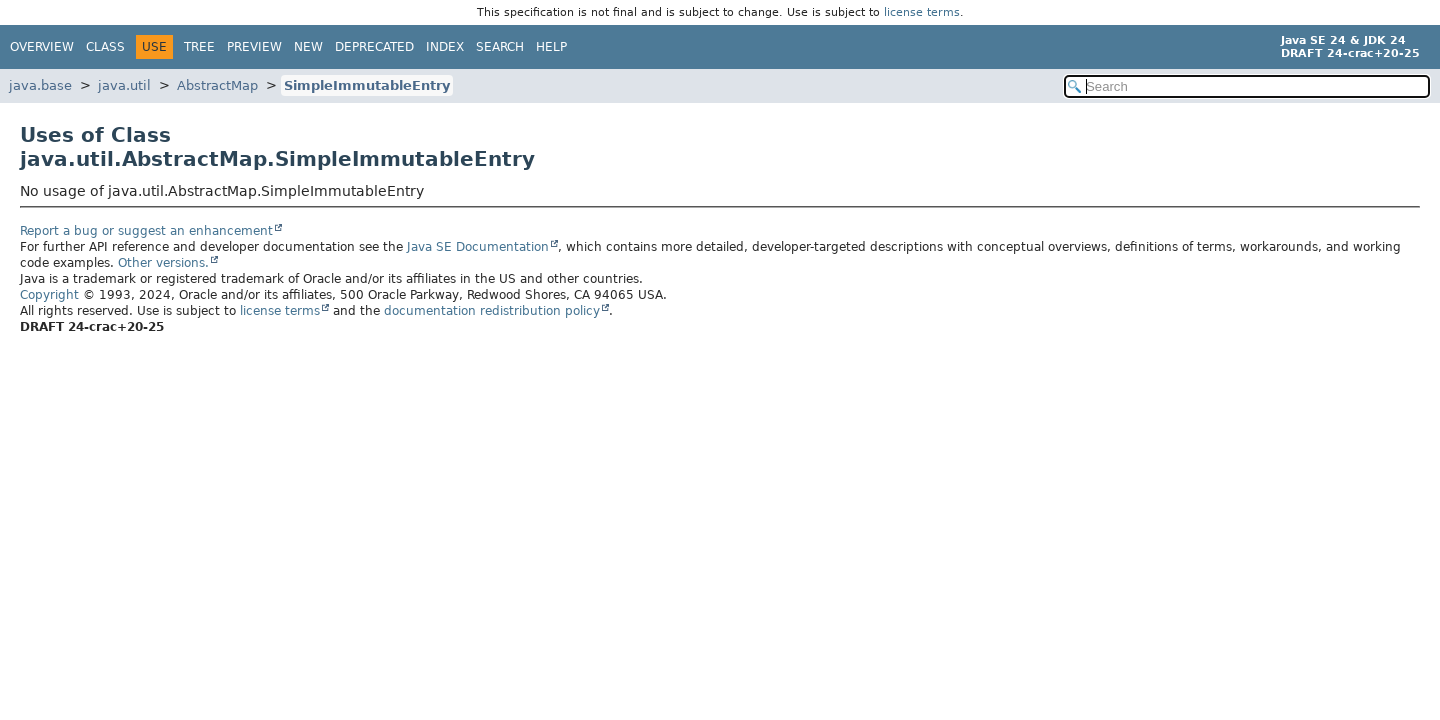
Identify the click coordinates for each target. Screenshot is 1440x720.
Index (445, 47)
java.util (124, 85)
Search (500, 47)
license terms (922, 12)
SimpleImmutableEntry (367, 85)
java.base (40, 85)
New (308, 47)
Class (105, 47)
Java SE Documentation (478, 247)
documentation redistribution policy (492, 311)
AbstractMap (217, 85)
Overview (42, 47)
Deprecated (374, 47)
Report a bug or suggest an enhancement (146, 231)
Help (551, 47)
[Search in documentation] (1247, 86)
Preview (254, 47)
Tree (199, 47)
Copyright (49, 295)
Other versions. (163, 263)
